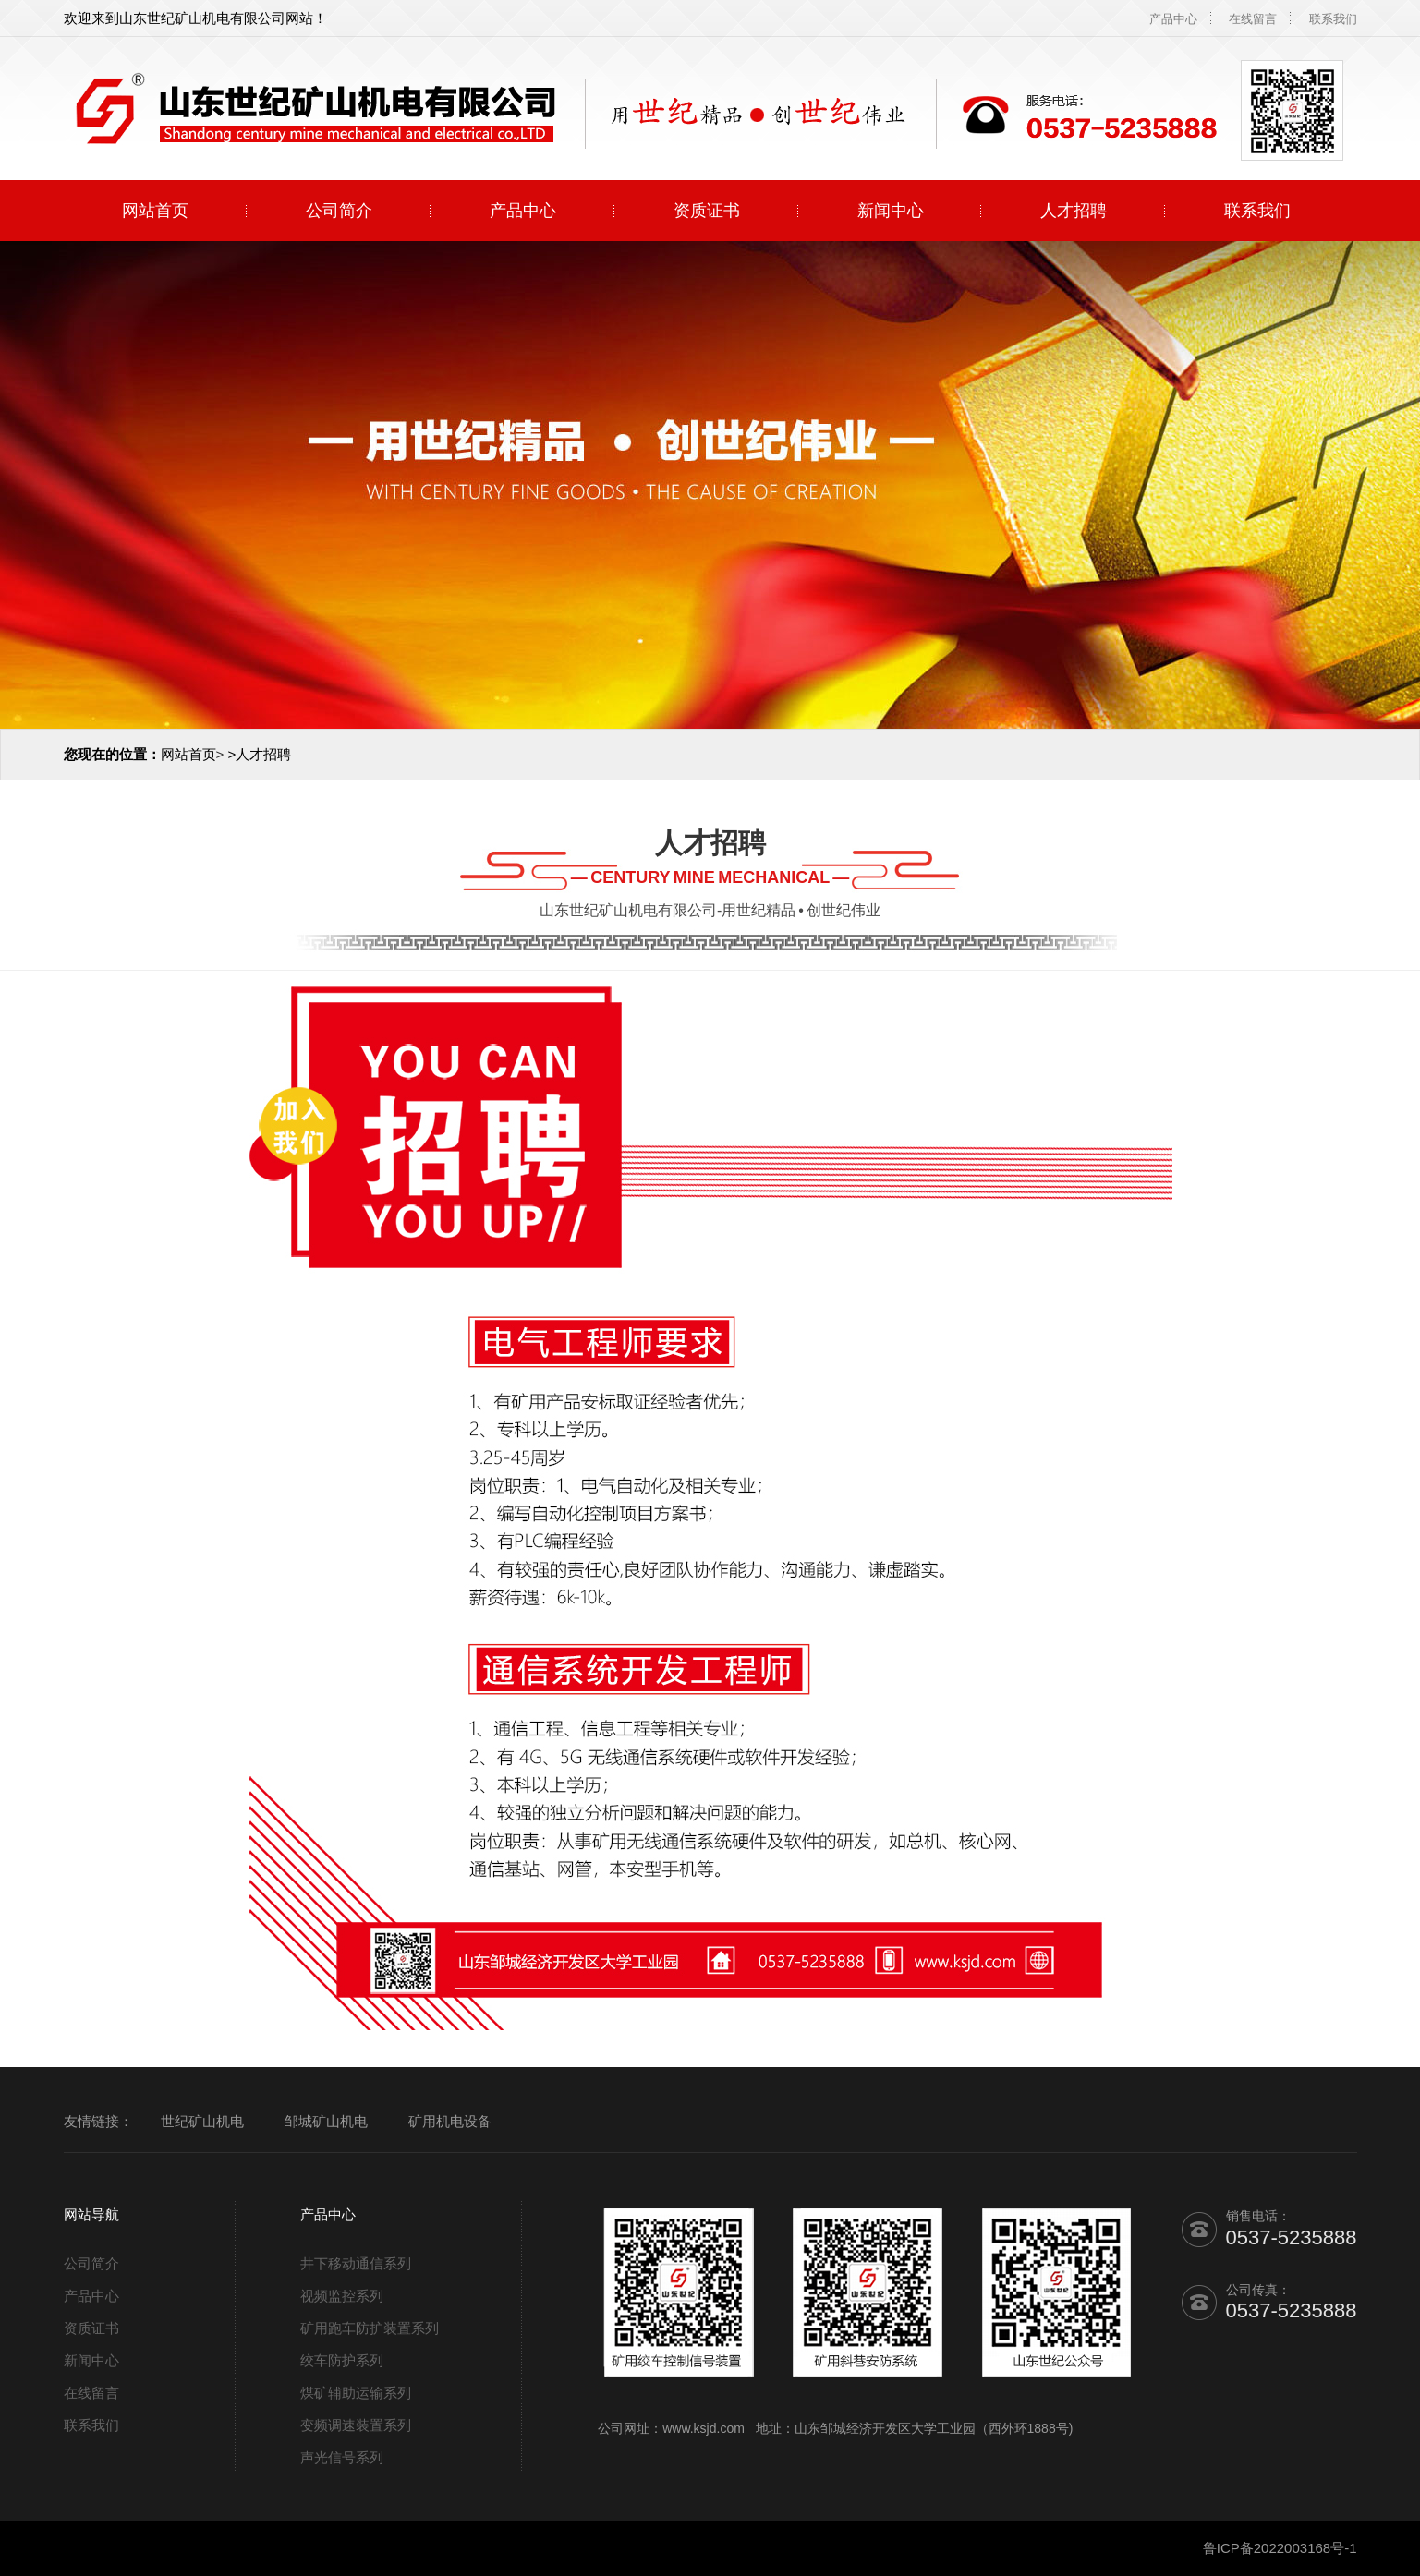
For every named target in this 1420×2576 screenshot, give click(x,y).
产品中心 (1173, 19)
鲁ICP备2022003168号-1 (1280, 2548)
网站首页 (155, 210)
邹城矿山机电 (326, 2121)
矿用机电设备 (450, 2121)
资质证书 (707, 210)
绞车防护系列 (341, 2360)
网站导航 (91, 2214)
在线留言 (1253, 19)
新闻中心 (890, 210)
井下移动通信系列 (355, 2263)
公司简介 (339, 210)
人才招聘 (1073, 210)
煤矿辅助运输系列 (355, 2393)
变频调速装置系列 (355, 2425)
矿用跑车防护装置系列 (369, 2328)
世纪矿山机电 (202, 2121)
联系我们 (1333, 19)
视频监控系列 (341, 2296)
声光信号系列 (341, 2457)
